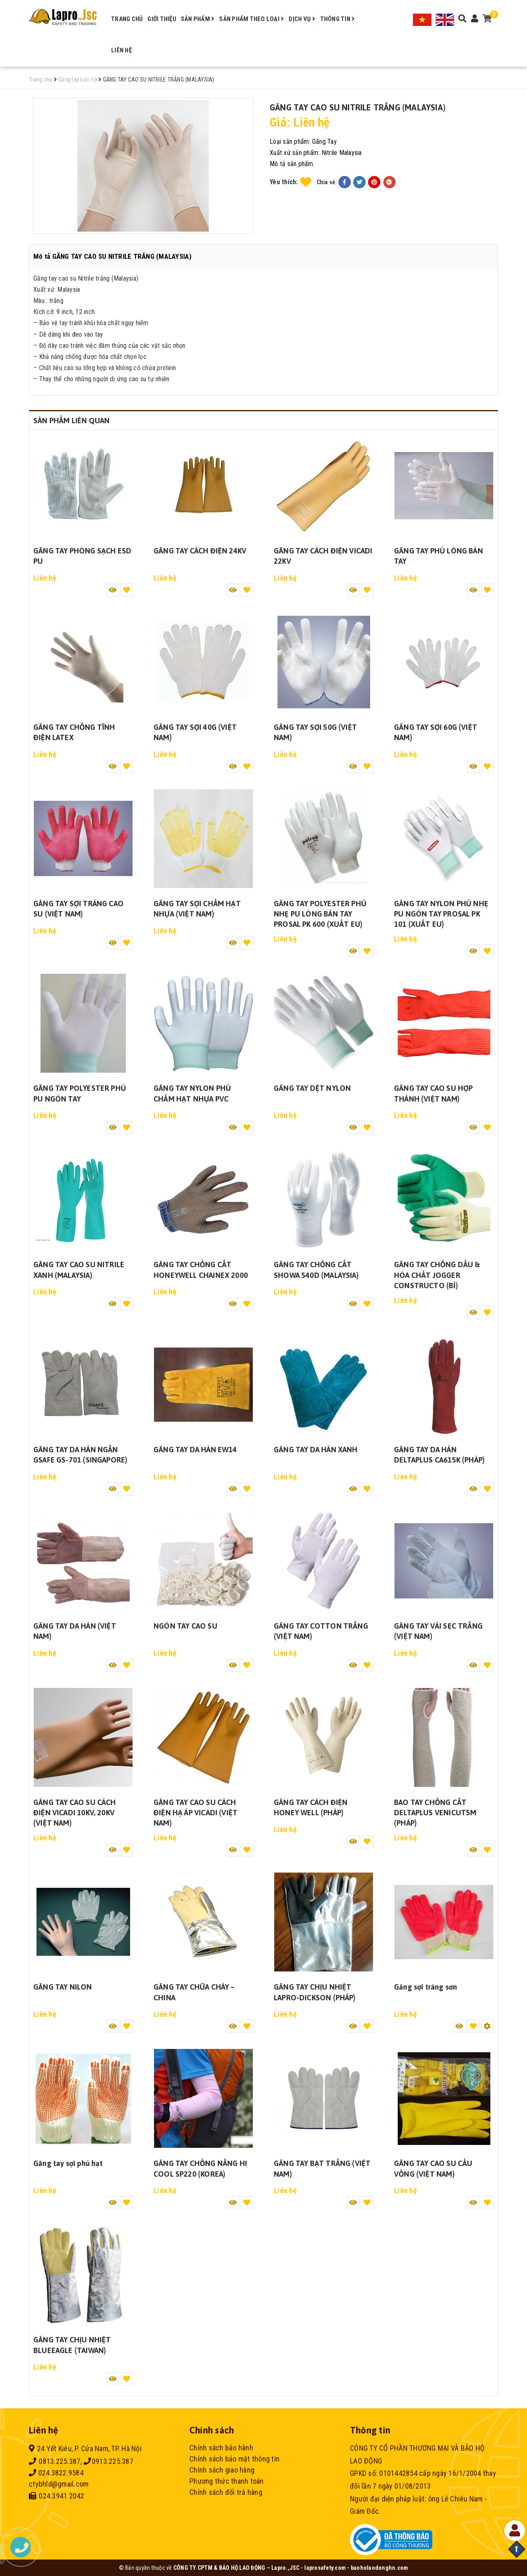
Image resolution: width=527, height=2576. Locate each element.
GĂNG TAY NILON (62, 1987)
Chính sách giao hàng (221, 2470)
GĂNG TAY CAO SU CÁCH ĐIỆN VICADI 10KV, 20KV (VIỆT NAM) (74, 1812)
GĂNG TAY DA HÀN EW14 (195, 1449)
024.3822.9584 (56, 2472)
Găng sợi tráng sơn (425, 1987)
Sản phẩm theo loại (251, 19)
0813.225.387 (54, 2461)
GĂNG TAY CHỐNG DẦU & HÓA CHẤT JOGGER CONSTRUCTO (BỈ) (437, 1274)
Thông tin (337, 19)
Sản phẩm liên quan (71, 420)
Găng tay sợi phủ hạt (68, 2163)
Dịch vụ (302, 19)
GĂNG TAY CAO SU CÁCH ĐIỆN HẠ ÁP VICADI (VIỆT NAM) (196, 1812)
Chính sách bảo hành (221, 2447)
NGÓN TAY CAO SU (185, 1626)
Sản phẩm (198, 19)
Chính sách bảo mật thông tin (234, 2458)
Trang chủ (127, 19)
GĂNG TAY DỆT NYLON (312, 1088)
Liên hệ (121, 50)
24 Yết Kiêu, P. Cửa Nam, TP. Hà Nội (85, 2448)
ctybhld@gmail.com (59, 2484)
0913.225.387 (108, 2461)
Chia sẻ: (327, 182)
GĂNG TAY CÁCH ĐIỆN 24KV (200, 550)
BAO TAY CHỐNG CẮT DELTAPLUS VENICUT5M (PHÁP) (435, 1812)
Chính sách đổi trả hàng (225, 2492)
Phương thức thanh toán (226, 2481)
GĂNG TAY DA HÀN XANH (316, 1449)
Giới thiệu (161, 19)
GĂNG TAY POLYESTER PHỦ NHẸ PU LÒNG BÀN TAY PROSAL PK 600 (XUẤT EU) (320, 913)
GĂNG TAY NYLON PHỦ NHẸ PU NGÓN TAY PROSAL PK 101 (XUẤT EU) (441, 913)
